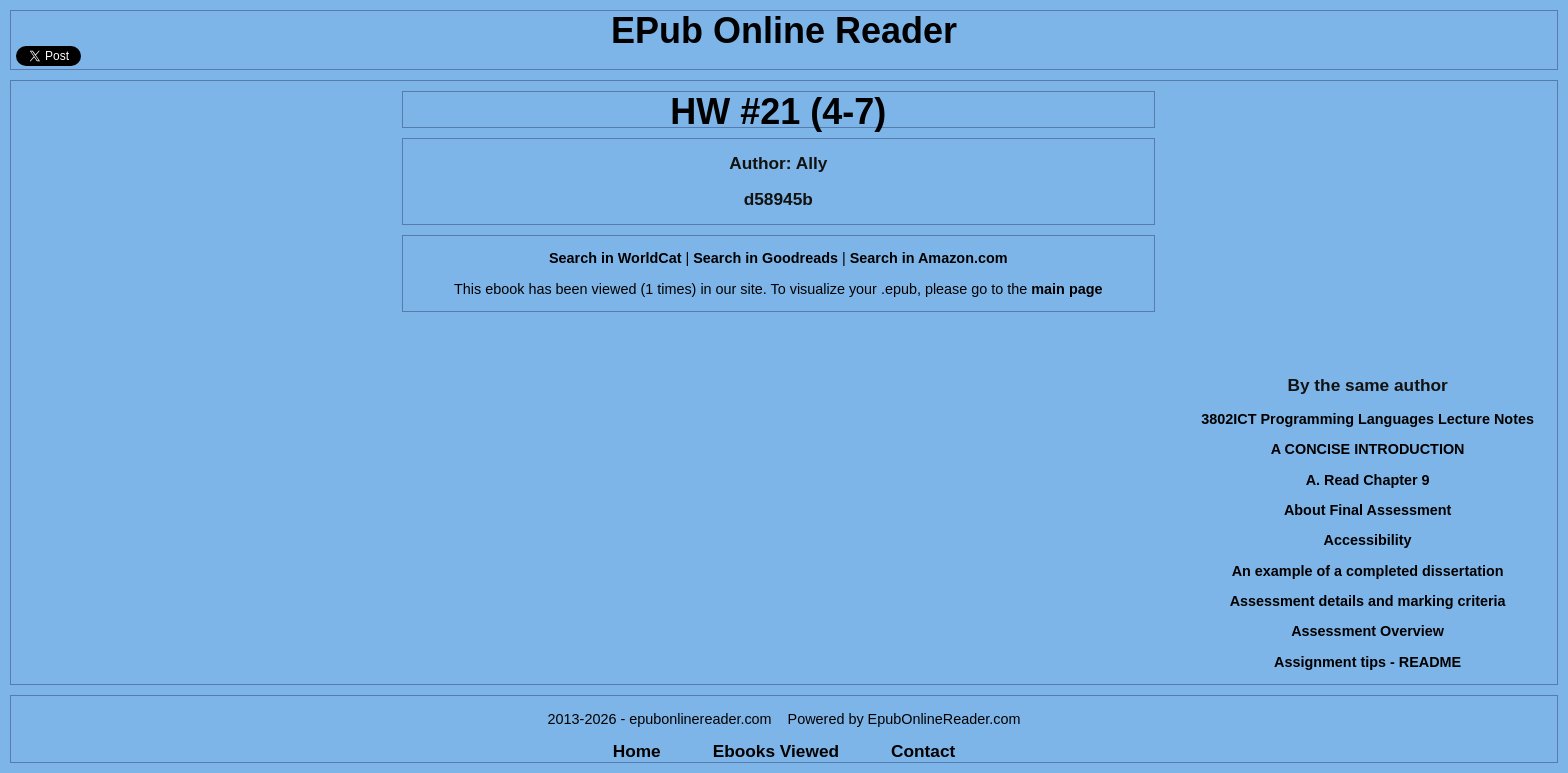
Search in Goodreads (765, 258)
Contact (923, 751)
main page (1066, 289)
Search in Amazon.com (929, 258)
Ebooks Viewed (776, 751)
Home (637, 751)
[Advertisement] (200, 221)
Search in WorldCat (615, 258)
